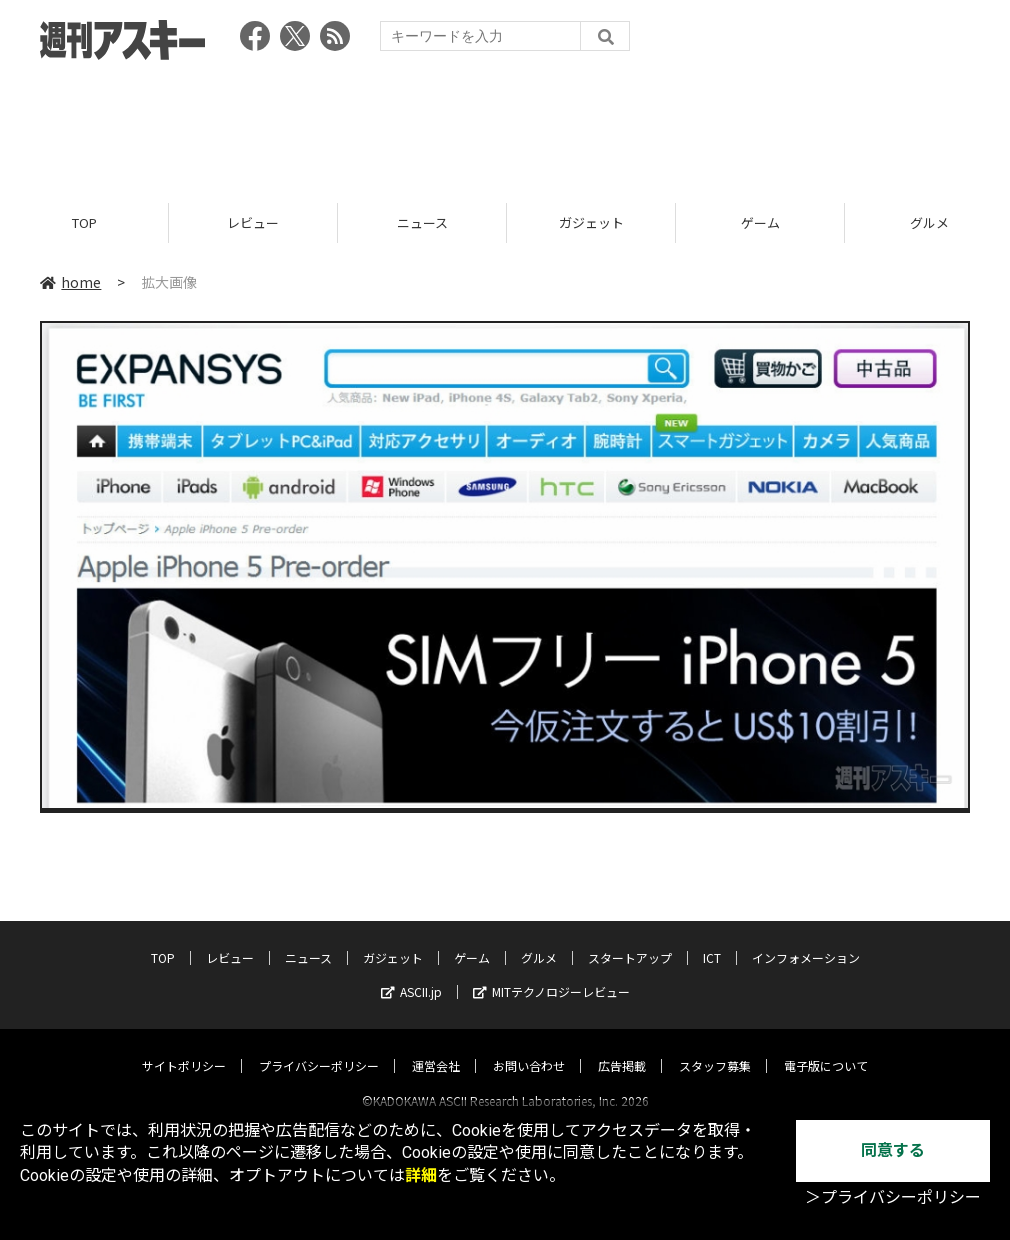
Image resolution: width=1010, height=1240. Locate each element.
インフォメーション (806, 939)
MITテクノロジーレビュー (551, 973)
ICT (712, 939)
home (70, 282)
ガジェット (591, 222)
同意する (893, 1150)
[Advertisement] (505, 125)
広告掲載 (622, 1047)
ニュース (422, 222)
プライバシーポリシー (319, 1047)
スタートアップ (630, 939)
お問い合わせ (529, 1047)
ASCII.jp (411, 973)
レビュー (253, 222)
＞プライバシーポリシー (893, 1197)
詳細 (421, 1175)
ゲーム (760, 222)
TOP (84, 222)
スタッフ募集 (715, 1047)
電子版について (826, 1047)
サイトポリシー (184, 1047)
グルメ (539, 939)
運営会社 (436, 1047)
